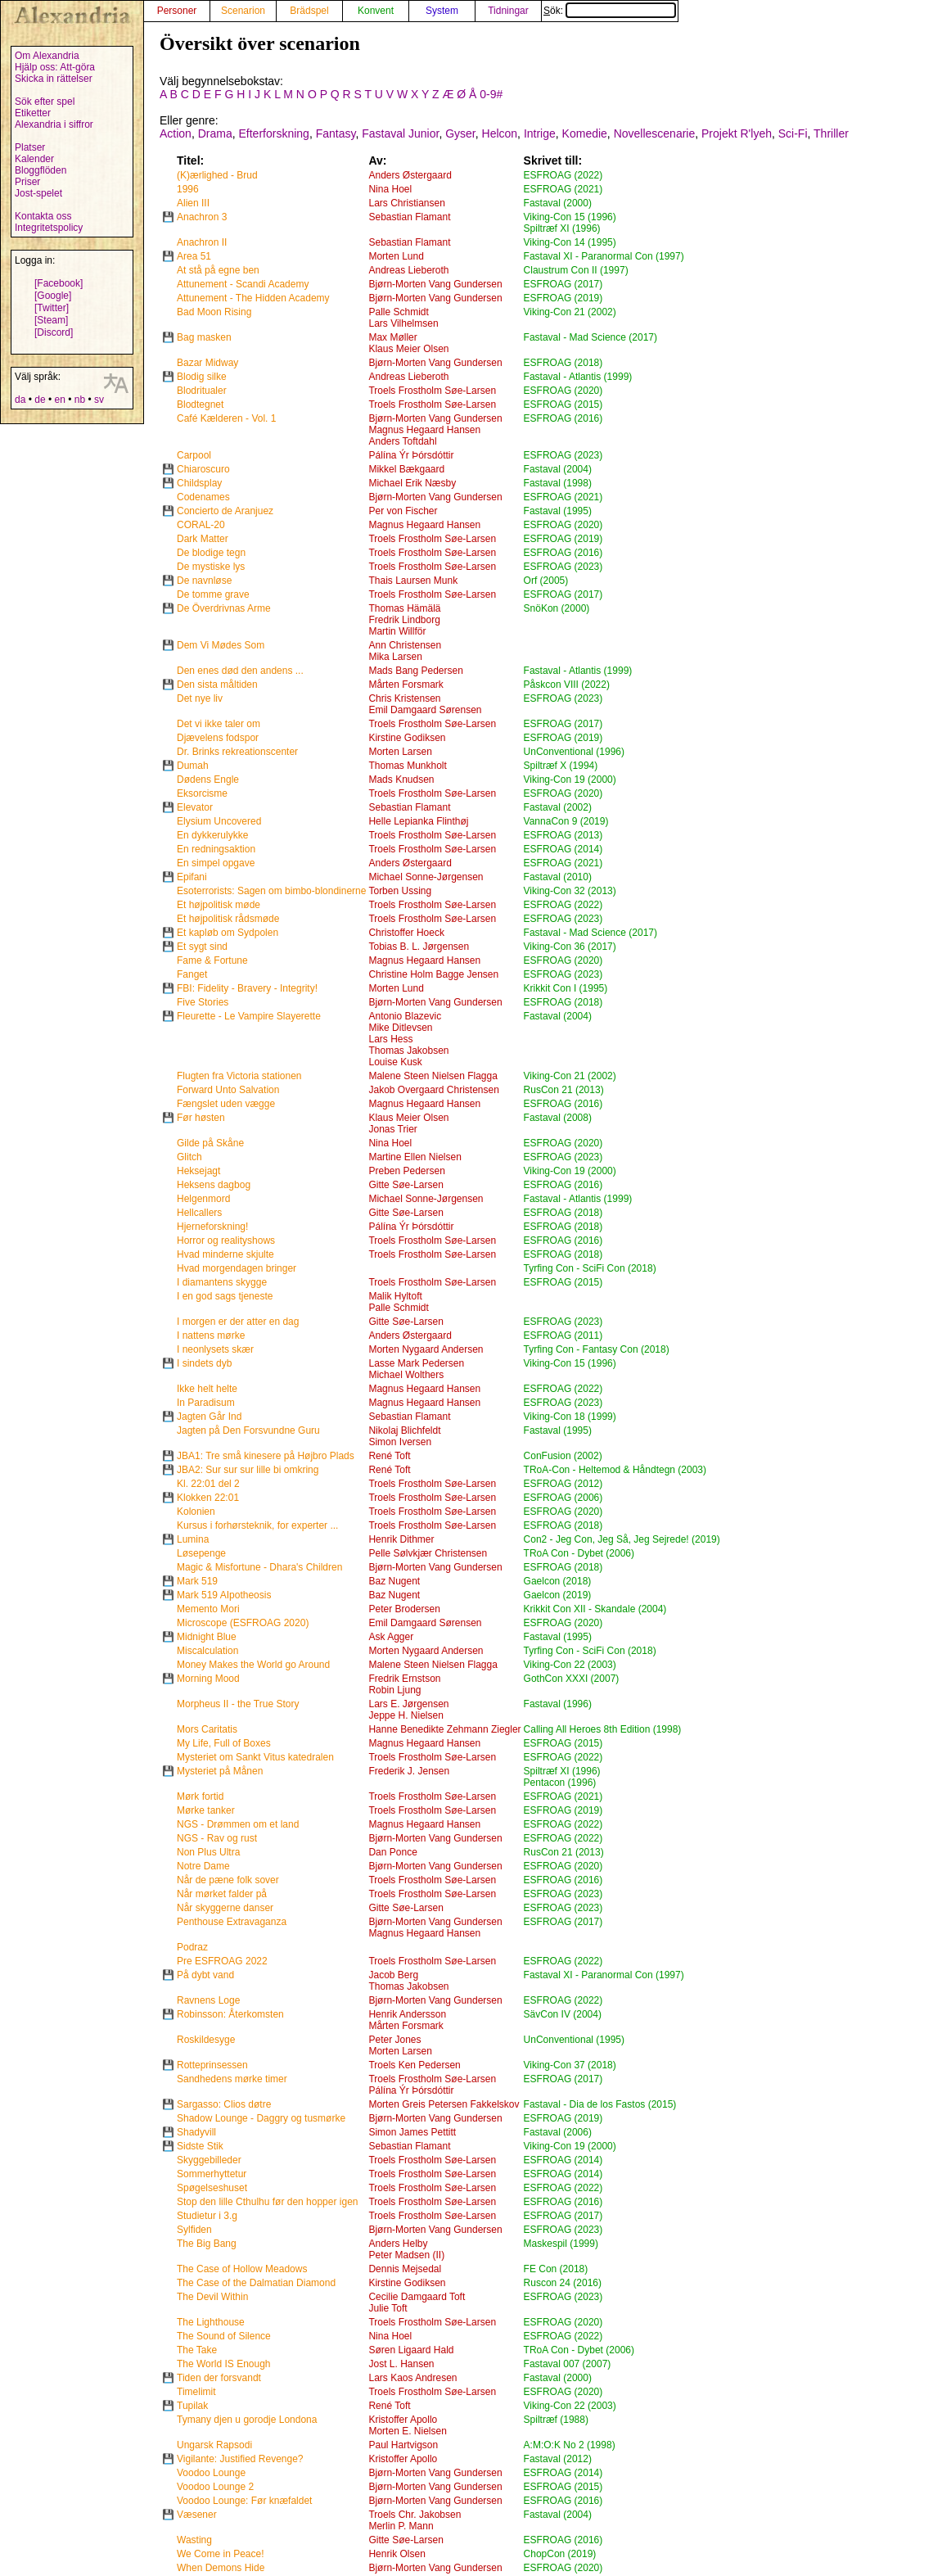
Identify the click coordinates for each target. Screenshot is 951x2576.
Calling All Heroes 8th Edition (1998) (603, 1729)
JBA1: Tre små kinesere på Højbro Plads (265, 1456)
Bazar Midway (207, 362)
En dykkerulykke (212, 835)
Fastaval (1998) (558, 483)
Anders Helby (397, 2243)
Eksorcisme (202, 793)
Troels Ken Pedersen (414, 2065)
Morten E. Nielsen (407, 2431)
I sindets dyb (204, 1363)
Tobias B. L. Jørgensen (418, 946)
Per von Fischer (402, 511)
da (20, 399)
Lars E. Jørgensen (408, 1704)
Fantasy (336, 133)
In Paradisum (206, 1402)
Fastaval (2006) (558, 2132)
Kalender (34, 159)
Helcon (500, 133)
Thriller (831, 133)
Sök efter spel (44, 101)
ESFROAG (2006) (563, 1497)
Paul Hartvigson (403, 2445)
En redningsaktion (216, 849)
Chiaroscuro (203, 469)
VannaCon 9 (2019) (566, 821)
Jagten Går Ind (209, 1416)
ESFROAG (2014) (563, 849)
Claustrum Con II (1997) (576, 270)
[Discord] (53, 332)
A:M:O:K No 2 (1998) (569, 2445)
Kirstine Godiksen (406, 737)
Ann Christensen (404, 645)
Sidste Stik (200, 2146)
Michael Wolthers (406, 1375)
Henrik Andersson (407, 2014)
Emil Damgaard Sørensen (424, 710)
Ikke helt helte (207, 1388)
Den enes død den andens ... (240, 670)
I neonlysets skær (215, 1349)
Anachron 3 (202, 217)
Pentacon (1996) (560, 1782)
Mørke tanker (206, 1810)
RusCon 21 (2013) (564, 1090)
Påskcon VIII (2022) (567, 684)
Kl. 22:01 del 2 (208, 1483)
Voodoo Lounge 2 (215, 2486)
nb (79, 399)
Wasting (194, 2540)
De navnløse (204, 580)
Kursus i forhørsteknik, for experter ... (257, 1525)
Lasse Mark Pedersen (416, 1363)
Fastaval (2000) (558, 203)
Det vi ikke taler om (218, 724)
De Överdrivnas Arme (224, 608)
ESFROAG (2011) (563, 1335)
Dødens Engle (208, 779)
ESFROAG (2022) (563, 175)
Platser (30, 147)
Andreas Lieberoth (408, 270)
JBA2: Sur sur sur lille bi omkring (247, 1470)
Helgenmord (203, 1198)
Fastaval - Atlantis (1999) (578, 376)
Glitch (189, 1157)
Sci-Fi (793, 133)
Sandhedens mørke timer (232, 2079)
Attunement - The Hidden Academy (253, 298)
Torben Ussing (399, 891)
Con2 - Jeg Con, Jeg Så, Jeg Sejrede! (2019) (622, 1539)
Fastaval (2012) (558, 2459)
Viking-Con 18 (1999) (570, 1416)
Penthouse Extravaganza (231, 1921)
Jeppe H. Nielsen (405, 1715)
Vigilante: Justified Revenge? (240, 2459)
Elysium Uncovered (219, 821)
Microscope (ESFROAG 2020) (243, 1623)
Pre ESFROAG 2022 (222, 1961)
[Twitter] (51, 308)
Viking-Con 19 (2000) (570, 779)
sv (99, 399)
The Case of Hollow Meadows (242, 2269)
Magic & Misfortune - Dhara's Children (259, 1567)
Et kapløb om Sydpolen (227, 932)
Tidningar (508, 10)
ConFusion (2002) (563, 1456)
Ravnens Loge (208, 2000)
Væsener (197, 2514)
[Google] (52, 295)
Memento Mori (208, 1609)
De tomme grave (213, 594)
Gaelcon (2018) (558, 1581)
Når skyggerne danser (225, 1908)
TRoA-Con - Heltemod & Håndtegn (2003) (615, 1470)
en (59, 399)
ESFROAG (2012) (563, 1483)
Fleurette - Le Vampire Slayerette (249, 1016)
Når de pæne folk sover (228, 1880)
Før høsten (201, 1117)
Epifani (192, 877)
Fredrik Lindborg (403, 620)
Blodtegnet (200, 404)
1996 (188, 189)
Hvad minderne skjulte (225, 1254)
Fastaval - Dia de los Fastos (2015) (600, 2104)
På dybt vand (205, 1975)
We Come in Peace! (220, 2554)
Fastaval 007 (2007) (567, 2364)
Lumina (193, 1539)
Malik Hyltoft (394, 1296)
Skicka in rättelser (53, 78)
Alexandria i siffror (54, 124)
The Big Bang (207, 2243)
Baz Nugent (394, 1581)
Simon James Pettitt (412, 2132)
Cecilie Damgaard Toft (416, 2297)
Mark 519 (197, 1581)
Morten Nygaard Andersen (425, 1349)
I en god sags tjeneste (225, 1296)
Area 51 (194, 256)
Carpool (194, 455)
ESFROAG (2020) (563, 390)
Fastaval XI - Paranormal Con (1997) (604, 256)
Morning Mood (208, 1678)
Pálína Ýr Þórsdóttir (410, 455)
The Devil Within (212, 2297)
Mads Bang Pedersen (415, 670)
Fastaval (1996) (558, 1704)
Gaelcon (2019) (558, 1595)
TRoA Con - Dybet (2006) (579, 1553)
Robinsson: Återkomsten (230, 2014)
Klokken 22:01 (208, 1497)
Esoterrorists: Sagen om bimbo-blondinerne (271, 891)
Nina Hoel (390, 189)
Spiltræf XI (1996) (562, 228)
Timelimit (196, 2391)
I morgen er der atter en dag (238, 1321)
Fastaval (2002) (558, 807)
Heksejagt (198, 1171)
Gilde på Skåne (210, 1143)
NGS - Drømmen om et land (238, 1824)
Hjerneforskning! (212, 1226)
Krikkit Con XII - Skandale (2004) (595, 1609)
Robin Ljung (394, 1690)
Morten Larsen (399, 751)
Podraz (192, 1947)
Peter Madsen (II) (406, 2255)
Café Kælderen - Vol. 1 (226, 418)
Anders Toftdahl (402, 441)
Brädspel (309, 10)
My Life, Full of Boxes (224, 1743)
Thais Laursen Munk (412, 580)
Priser (27, 182)
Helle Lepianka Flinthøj (418, 821)
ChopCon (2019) (560, 2554)
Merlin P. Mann (400, 2526)
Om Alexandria (47, 55)
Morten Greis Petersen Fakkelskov (443, 2104)
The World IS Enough (224, 2364)
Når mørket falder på (222, 1894)
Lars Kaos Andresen (412, 2378)
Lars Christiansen (406, 203)
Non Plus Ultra (208, 1852)
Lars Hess (390, 1039)
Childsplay (199, 483)
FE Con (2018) (556, 2269)
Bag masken (204, 337)
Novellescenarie (655, 133)
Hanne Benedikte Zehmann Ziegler (444, 1729)
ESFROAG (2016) (563, 418)
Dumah (193, 765)
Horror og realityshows (226, 1240)
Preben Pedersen (406, 1171)
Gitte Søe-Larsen (405, 1185)
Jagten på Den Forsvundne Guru (248, 1430)
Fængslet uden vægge (226, 1103)
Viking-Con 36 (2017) (570, 946)
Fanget (192, 974)
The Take (197, 2350)
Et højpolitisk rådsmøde (228, 918)
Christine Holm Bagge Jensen (433, 974)
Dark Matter (202, 539)
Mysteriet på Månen (220, 1771)
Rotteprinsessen (212, 2065)
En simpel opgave (216, 863)
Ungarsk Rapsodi (214, 2445)
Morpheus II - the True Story (238, 1704)
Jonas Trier (392, 1129)
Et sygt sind (202, 946)
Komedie (584, 133)
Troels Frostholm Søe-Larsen (432, 390)
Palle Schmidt (398, 312)
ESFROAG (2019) (563, 298)
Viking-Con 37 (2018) (570, 2065)
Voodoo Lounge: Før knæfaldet (244, 2500)
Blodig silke (202, 376)
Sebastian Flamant (409, 217)
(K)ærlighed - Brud (217, 175)
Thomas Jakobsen (408, 1050)
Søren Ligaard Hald (410, 2350)
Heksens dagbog (213, 1185)
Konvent (376, 10)
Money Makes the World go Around (253, 1664)
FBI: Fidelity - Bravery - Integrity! (247, 988)
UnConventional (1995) (574, 2039)
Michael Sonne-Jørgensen (425, 877)
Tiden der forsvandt (219, 2378)
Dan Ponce (392, 1852)
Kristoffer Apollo (402, 2419)
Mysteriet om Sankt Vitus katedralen (255, 1757)
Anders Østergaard (409, 175)
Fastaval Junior (400, 133)
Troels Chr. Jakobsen (414, 2514)
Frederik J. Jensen (408, 1771)
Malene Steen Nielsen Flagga (432, 1076)
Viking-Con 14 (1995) (570, 242)
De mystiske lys (211, 566)
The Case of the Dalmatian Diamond (256, 2283)
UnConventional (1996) (574, 751)
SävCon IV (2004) (563, 2014)
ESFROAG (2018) (563, 362)
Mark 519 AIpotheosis (224, 1595)
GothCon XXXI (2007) (572, 1678)
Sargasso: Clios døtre (224, 2104)
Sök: (609, 10)
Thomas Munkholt (407, 765)
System (442, 10)
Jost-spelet (38, 193)
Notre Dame (203, 1866)
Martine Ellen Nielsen (414, 1157)
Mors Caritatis (207, 1729)
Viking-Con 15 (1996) (570, 217)
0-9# (491, 94)
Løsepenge (201, 1553)
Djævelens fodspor (218, 737)
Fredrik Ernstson (404, 1678)
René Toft (389, 1456)
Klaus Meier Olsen (408, 349)
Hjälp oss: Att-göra (55, 67)
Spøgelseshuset (212, 2188)
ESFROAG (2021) (563, 189)
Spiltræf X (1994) (561, 765)
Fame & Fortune (212, 960)
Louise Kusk (394, 1062)
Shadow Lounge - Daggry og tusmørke (261, 2118)
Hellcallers (199, 1212)
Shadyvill (196, 2132)
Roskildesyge (206, 2039)
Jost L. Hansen (401, 2364)
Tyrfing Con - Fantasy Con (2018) (596, 1349)
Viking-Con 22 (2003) (570, 1664)
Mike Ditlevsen (400, 1027)
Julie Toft (387, 2308)
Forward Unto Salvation (228, 1090)
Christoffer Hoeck (406, 932)
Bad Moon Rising (214, 312)
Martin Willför (397, 631)
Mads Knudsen (401, 779)
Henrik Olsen (396, 2554)
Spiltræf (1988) (556, 2419)
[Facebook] (58, 283)
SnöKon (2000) (557, 608)
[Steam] (51, 320)
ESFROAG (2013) (563, 835)
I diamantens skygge (222, 1282)
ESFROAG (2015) (563, 404)
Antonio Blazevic (404, 1016)
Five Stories (202, 1002)
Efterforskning (274, 133)
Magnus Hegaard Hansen (424, 430)
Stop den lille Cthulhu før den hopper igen (267, 2202)
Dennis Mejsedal (404, 2269)
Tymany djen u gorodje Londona (247, 2419)
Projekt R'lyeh (736, 133)
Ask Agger (390, 1637)
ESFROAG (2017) (563, 284)
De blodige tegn (211, 552)
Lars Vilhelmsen (403, 323)
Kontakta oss (43, 216)
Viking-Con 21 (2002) (570, 312)
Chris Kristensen (404, 698)
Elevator (195, 807)
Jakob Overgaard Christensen (433, 1090)
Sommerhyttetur (211, 2174)
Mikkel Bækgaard (406, 469)
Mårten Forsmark (405, 684)
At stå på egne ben (218, 270)
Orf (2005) (546, 580)
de (39, 399)
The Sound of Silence (224, 2336)
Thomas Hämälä (404, 608)
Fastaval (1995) (558, 511)
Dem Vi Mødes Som (220, 645)
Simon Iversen (399, 1442)
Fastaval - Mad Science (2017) (590, 337)
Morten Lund (395, 256)
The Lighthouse (211, 2322)
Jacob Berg (393, 1975)
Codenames (203, 497)
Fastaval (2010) (558, 877)
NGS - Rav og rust (217, 1838)
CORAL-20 (201, 525)
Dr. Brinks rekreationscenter (237, 751)
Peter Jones (394, 2039)
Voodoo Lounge (211, 2473)
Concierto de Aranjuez (225, 511)
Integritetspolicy (49, 227)
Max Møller (392, 337)
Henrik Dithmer (401, 1539)
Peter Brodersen (403, 1609)
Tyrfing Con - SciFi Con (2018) (590, 1268)
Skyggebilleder (209, 2160)
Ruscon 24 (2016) (563, 2283)
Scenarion (243, 10)
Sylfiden (194, 2229)
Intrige (540, 133)
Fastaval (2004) (558, 469)
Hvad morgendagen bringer (236, 1268)
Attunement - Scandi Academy (243, 284)
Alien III (193, 203)
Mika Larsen (394, 656)
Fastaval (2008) (558, 1117)
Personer (177, 10)
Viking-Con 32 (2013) (570, 891)
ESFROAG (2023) (563, 455)
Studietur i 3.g (207, 2215)
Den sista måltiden (217, 684)
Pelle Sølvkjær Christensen (427, 1553)
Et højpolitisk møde (218, 905)
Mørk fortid (200, 1796)
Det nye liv (200, 698)
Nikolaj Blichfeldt (404, 1430)
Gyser (460, 133)
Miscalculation (207, 1650)
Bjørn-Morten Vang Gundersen (435, 284)
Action (176, 133)
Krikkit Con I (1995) (566, 988)
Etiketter (33, 113)
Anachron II (202, 242)
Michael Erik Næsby (412, 483)
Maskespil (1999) (561, 2243)
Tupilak (192, 2405)
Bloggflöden (40, 170)
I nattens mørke (211, 1335)
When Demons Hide (220, 2568)
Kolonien (196, 1511)
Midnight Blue (207, 1637)
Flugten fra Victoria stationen (239, 1076)
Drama (215, 133)
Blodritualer (202, 390)
